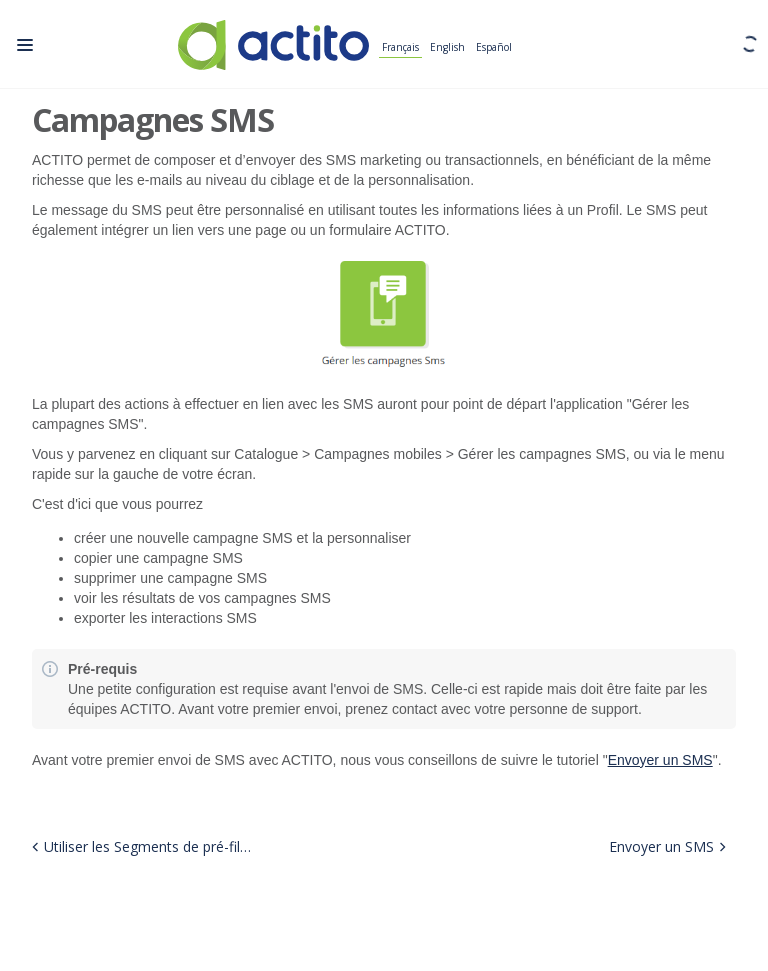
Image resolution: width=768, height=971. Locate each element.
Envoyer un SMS (660, 760)
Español (494, 48)
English (447, 48)
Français (400, 48)
